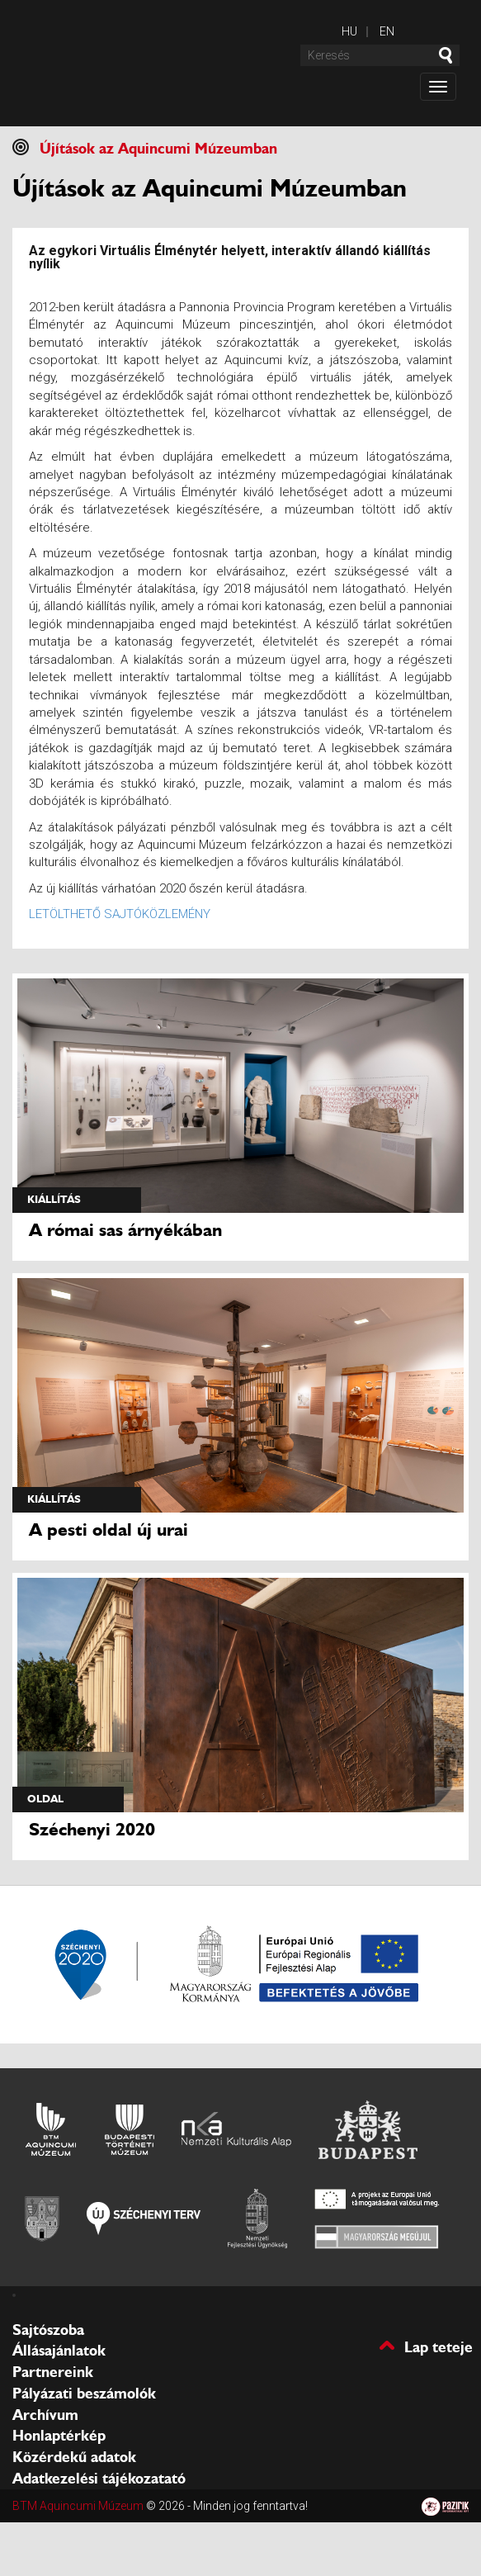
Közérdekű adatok (74, 2457)
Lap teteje (438, 2346)
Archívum (45, 2415)
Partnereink (52, 2372)
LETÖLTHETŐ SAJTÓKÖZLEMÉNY (119, 914)
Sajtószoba (48, 2330)
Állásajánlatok (59, 2351)
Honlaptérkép (59, 2436)
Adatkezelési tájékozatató (99, 2478)
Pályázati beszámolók (84, 2393)
